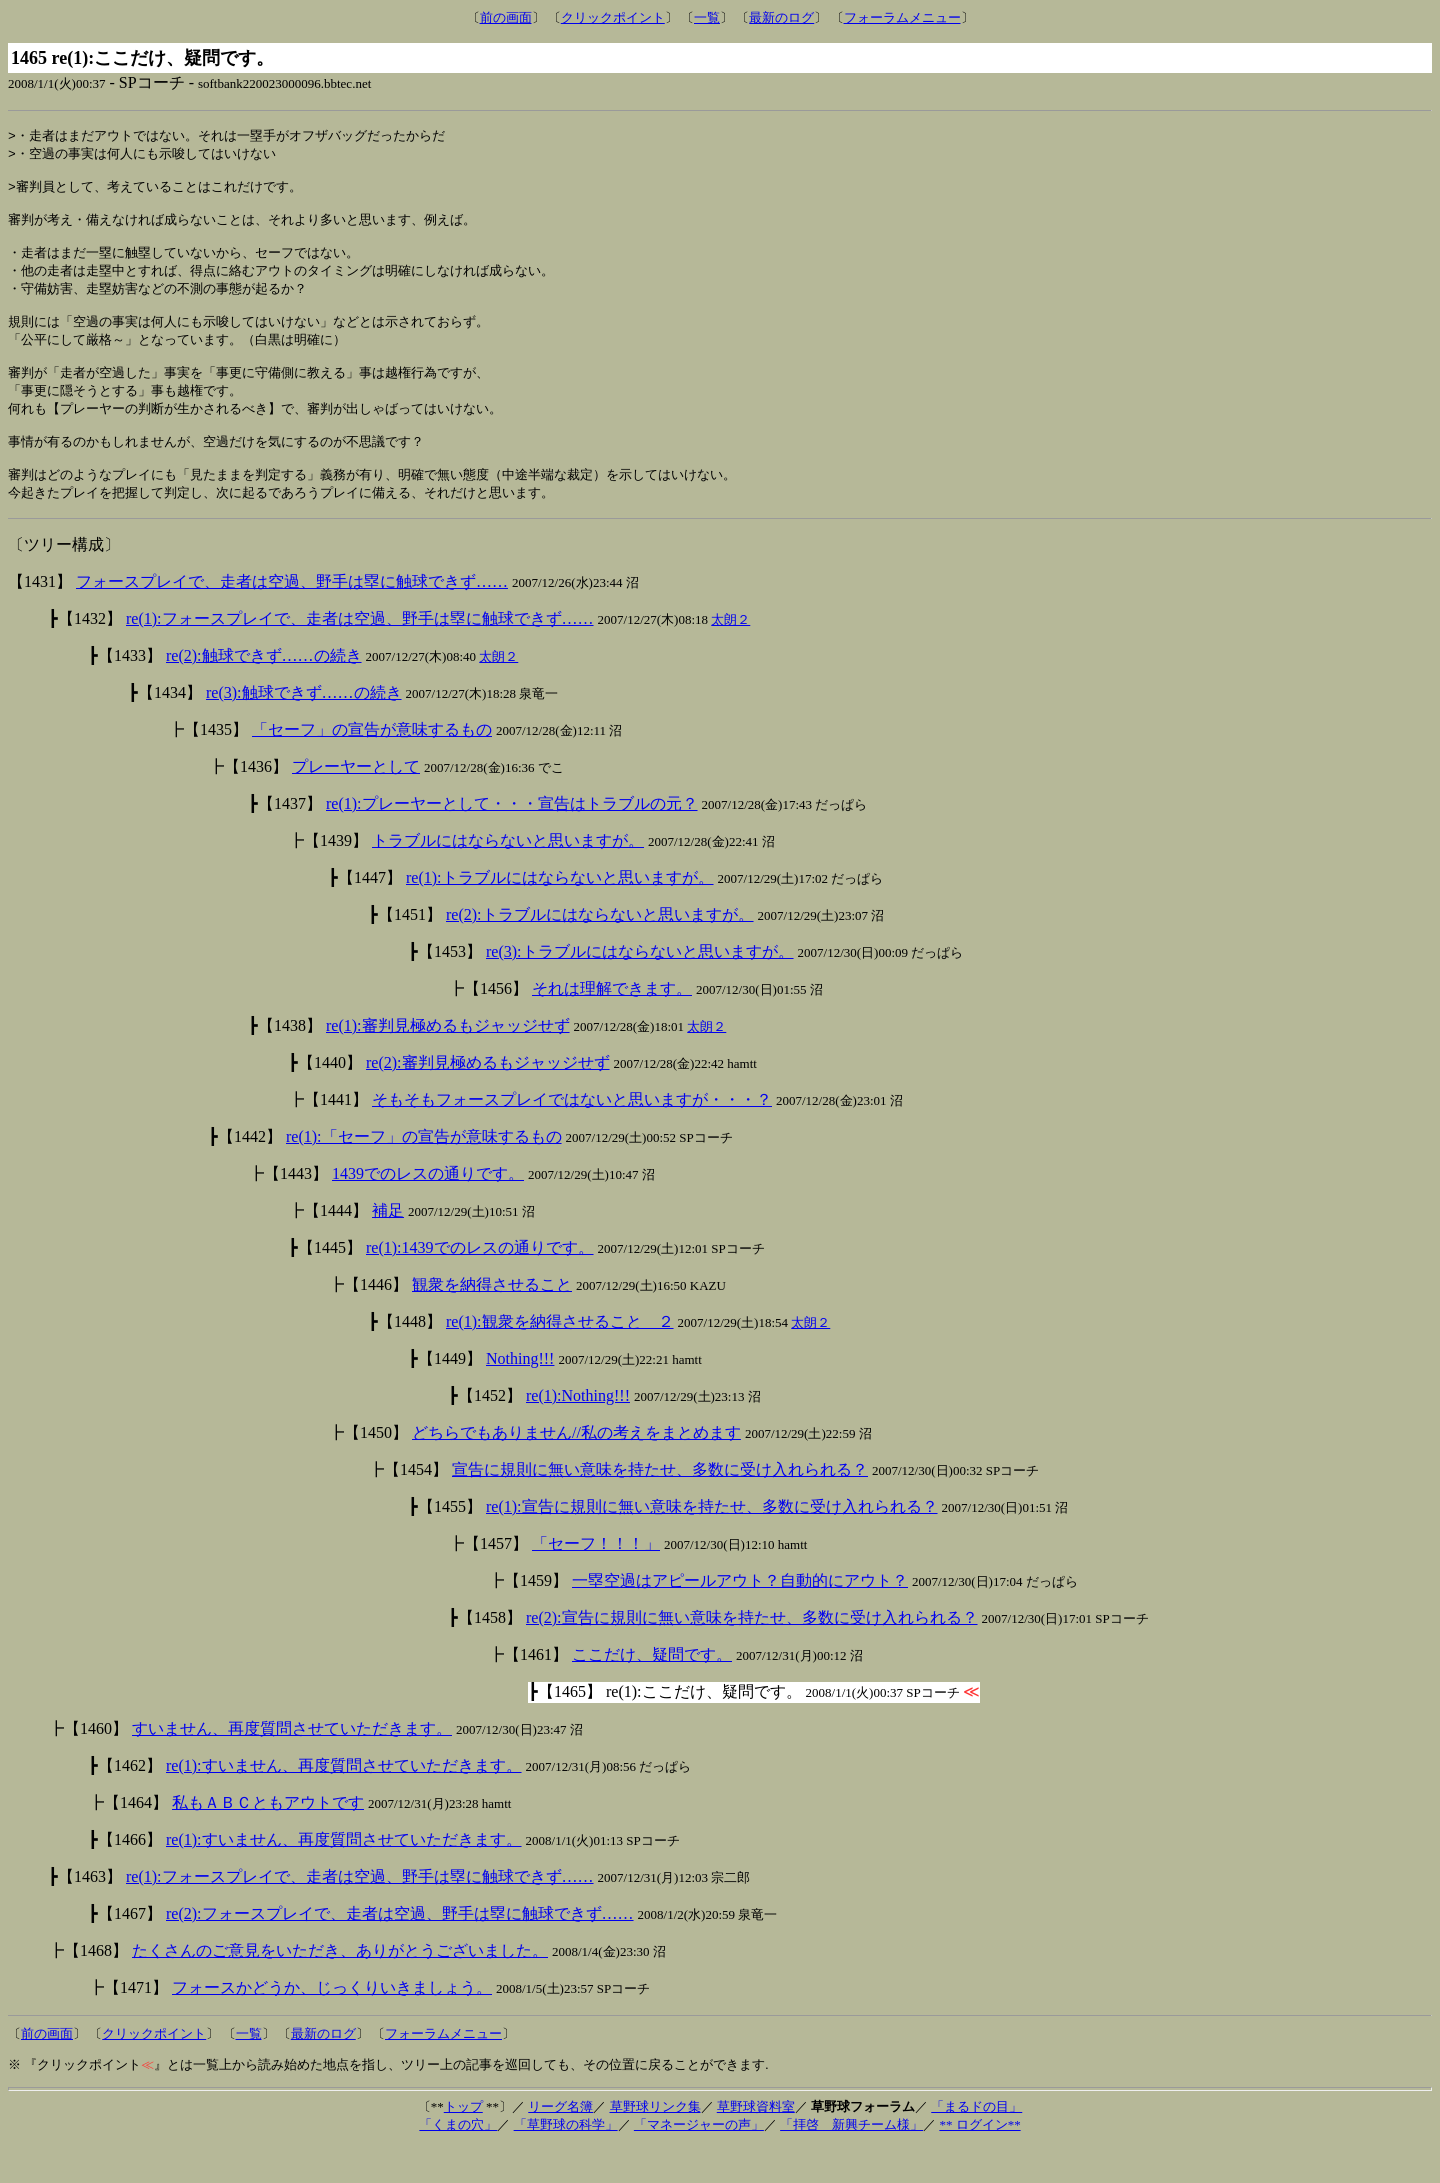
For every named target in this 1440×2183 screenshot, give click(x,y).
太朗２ (730, 655)
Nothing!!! (520, 1394)
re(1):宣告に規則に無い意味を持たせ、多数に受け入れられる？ (712, 1542)
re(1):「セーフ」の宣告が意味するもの (424, 1172)
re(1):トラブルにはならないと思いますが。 (560, 913)
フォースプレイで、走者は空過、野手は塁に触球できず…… (292, 617)
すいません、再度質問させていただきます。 (292, 1764)
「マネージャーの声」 (699, 2160)
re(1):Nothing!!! (578, 1431)
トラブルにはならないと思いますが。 (508, 876)
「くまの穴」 (458, 2160)
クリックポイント (613, 17)
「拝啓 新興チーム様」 (851, 2160)
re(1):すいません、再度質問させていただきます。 (344, 1801)
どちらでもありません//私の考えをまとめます (576, 1468)
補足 (388, 1246)
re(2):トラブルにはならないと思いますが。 (600, 950)
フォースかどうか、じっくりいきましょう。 (332, 2023)
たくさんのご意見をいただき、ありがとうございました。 (340, 1986)
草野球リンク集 (655, 2142)
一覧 (707, 17)
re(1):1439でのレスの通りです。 (480, 1283)
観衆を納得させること (492, 1320)
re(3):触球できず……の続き (304, 728)
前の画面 (506, 17)
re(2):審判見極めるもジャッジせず (488, 1098)
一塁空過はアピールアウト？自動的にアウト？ (740, 1616)
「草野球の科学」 (566, 2160)
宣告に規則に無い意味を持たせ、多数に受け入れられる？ (660, 1505)
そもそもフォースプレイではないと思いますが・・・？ (572, 1135)
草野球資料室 (756, 2142)
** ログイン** (979, 2160)
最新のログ (781, 17)
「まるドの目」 (976, 2142)
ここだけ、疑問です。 (652, 1690)
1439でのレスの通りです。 (428, 1209)
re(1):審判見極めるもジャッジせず (448, 1061)
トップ (463, 2142)
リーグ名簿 (560, 2142)
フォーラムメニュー (902, 17)
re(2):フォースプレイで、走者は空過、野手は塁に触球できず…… (400, 1949)
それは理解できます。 (612, 1024)
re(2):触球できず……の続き (264, 691)
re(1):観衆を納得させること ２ (560, 1357)
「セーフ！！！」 (596, 1579)
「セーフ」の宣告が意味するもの (372, 765)
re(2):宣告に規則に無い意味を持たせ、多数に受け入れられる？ (752, 1653)
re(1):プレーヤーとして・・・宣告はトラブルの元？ (512, 839)
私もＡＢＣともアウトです (268, 1838)
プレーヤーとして (356, 802)
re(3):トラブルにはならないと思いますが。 (640, 987)
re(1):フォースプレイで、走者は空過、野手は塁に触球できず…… (360, 654)
